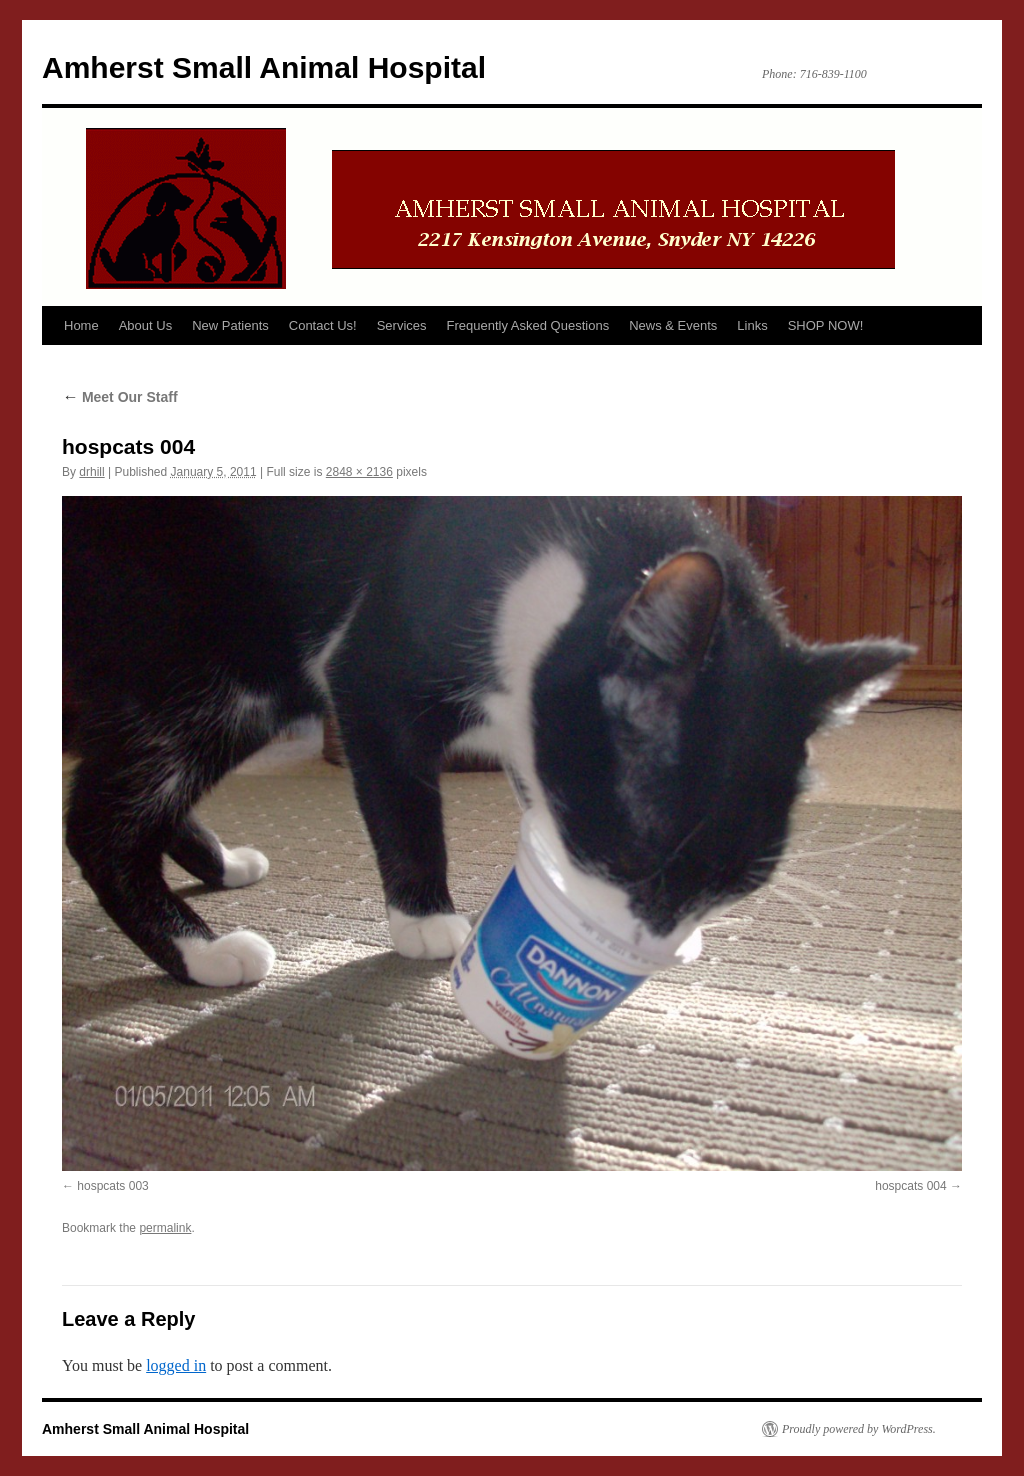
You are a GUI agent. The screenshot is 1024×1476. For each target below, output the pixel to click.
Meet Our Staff (120, 397)
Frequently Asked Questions (528, 325)
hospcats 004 (910, 1186)
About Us (145, 325)
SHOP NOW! (826, 325)
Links (752, 325)
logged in (176, 1365)
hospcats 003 (112, 1186)
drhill (91, 472)
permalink (165, 1228)
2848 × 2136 (359, 472)
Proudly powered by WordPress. (859, 1429)
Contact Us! (323, 325)
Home (81, 325)
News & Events (673, 325)
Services (402, 325)
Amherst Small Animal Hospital (264, 67)
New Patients (230, 325)
